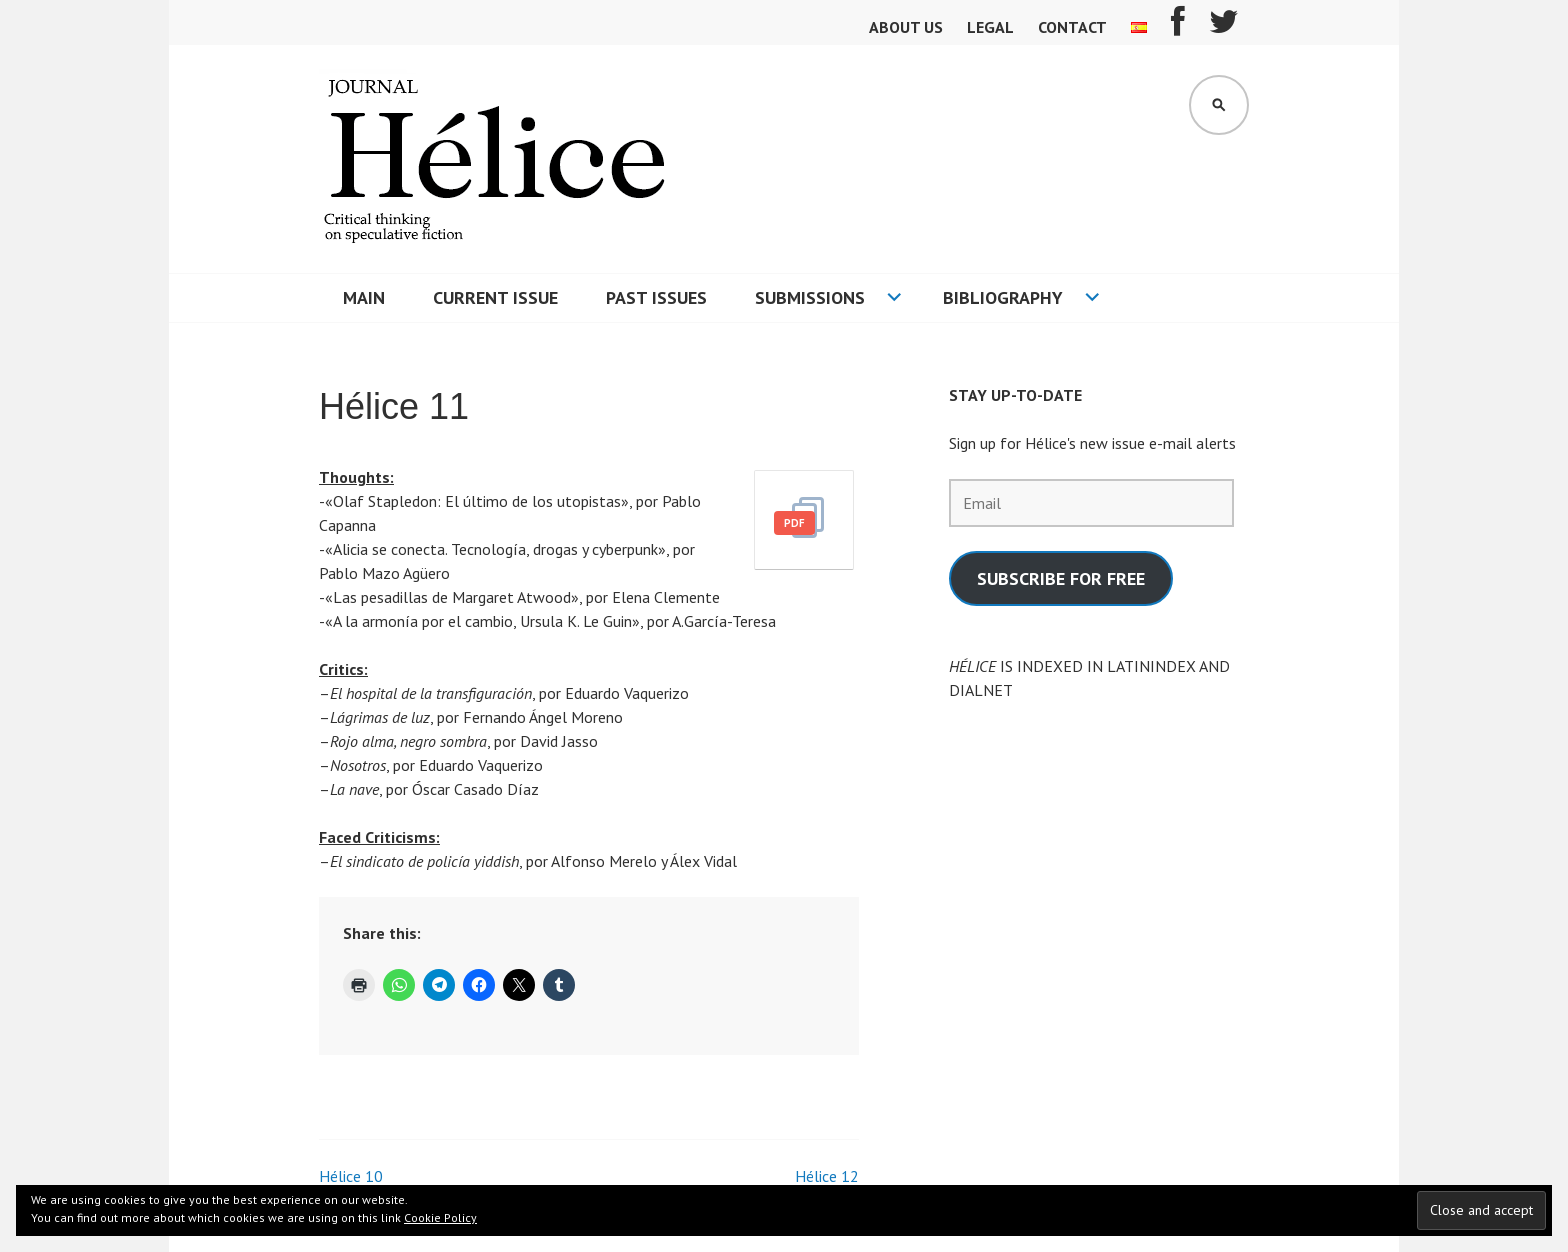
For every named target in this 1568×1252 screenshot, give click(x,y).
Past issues (656, 297)
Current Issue (495, 297)
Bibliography (1003, 297)
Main (364, 297)
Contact (1072, 27)
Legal (990, 27)
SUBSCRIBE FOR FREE (1061, 578)
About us (906, 27)
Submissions (810, 297)
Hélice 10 (351, 1176)
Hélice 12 (827, 1176)
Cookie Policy (440, 1217)
